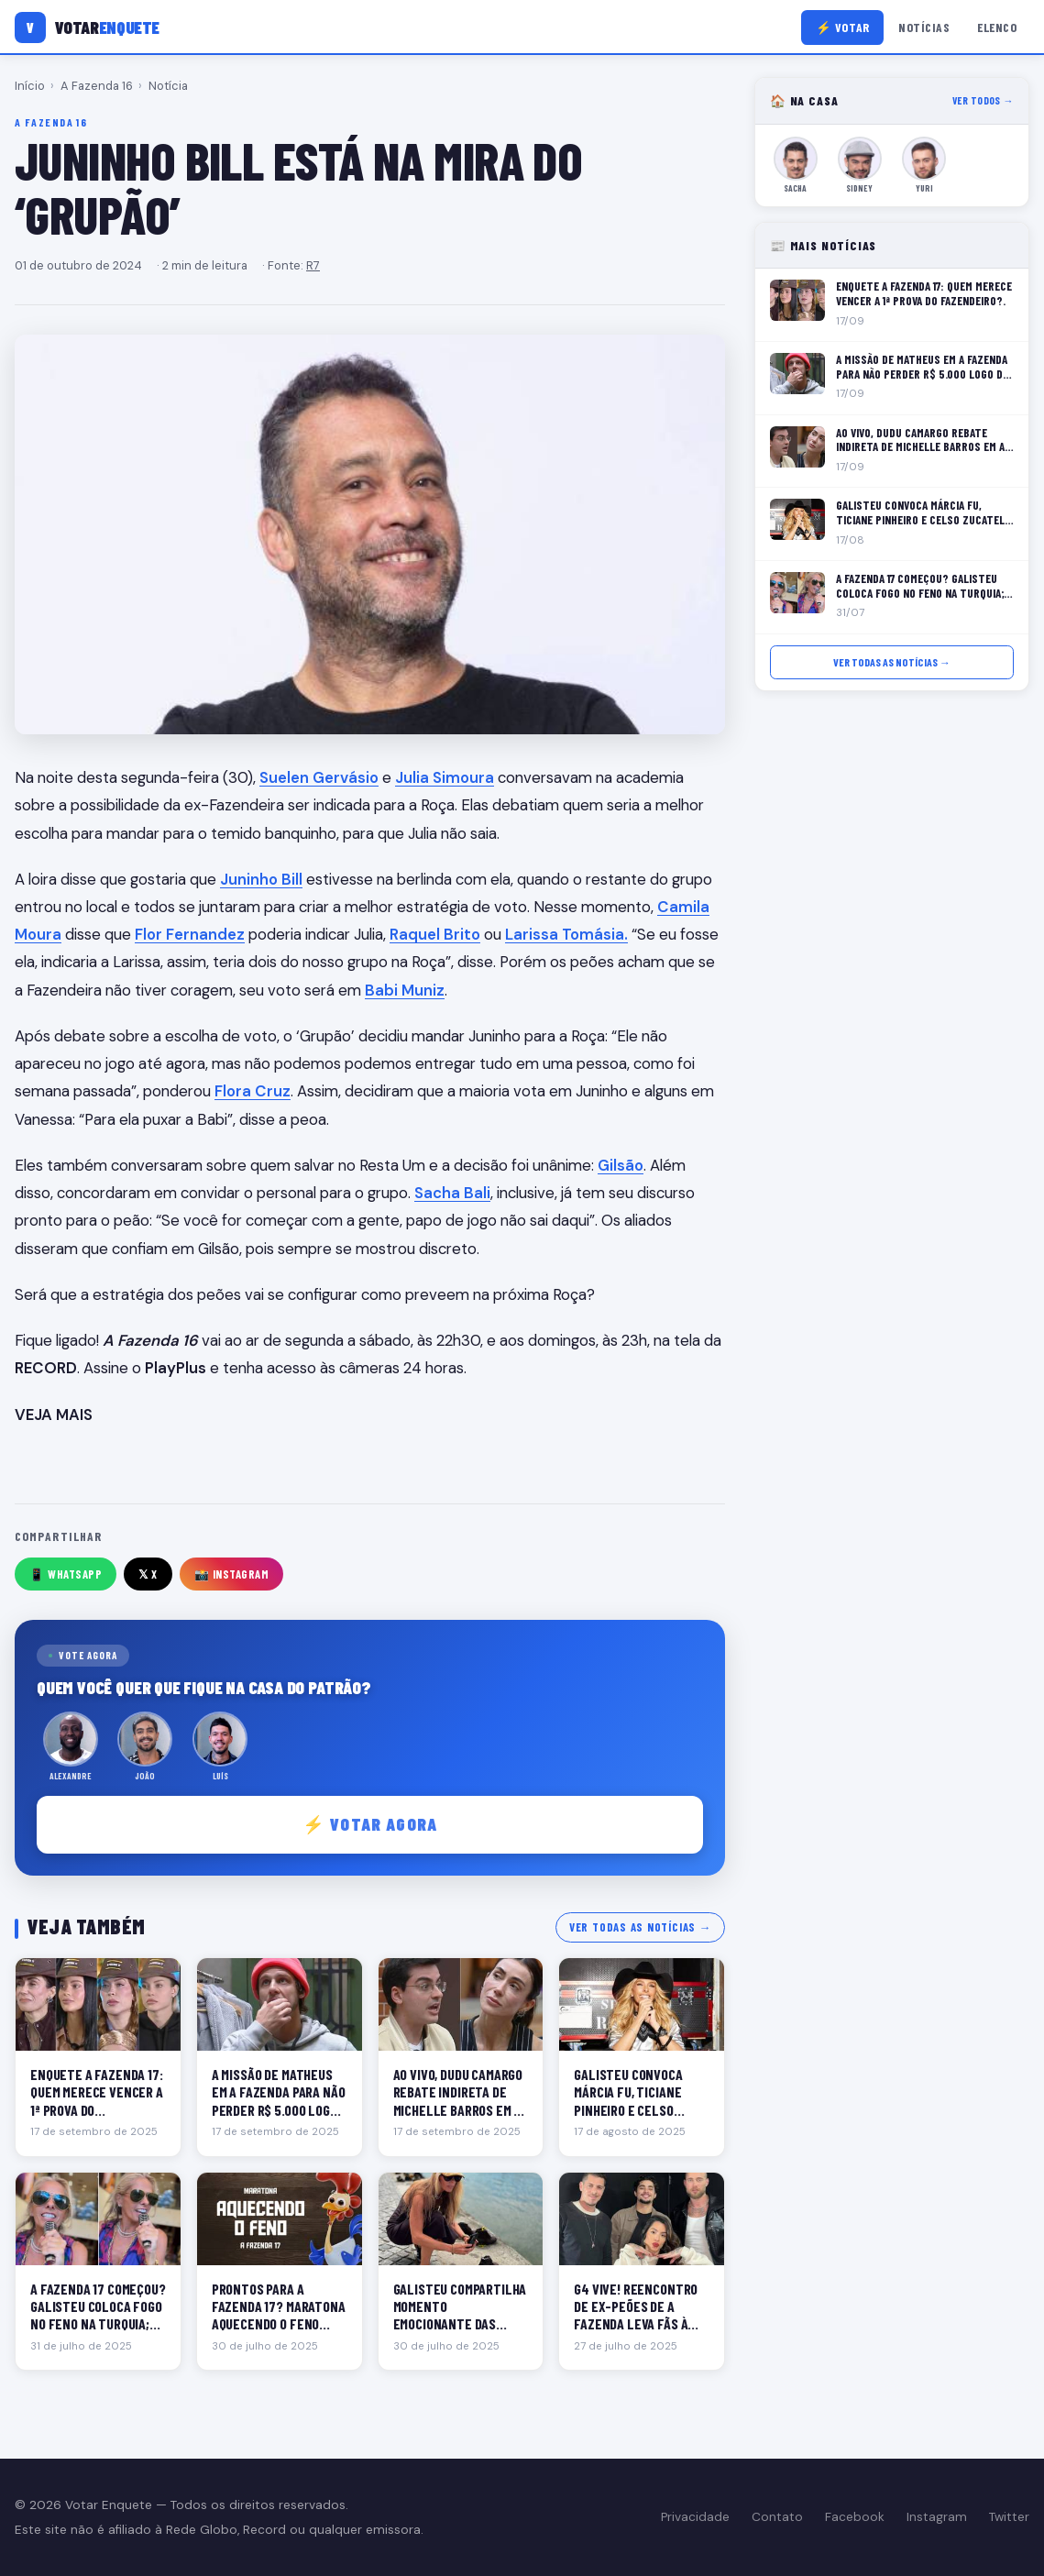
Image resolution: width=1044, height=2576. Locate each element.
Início (30, 86)
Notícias (924, 27)
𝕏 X (148, 1574)
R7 (313, 265)
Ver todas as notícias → (640, 1927)
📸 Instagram (231, 1574)
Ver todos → (983, 100)
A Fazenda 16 (96, 86)
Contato (777, 2517)
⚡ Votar (843, 27)
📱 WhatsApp (65, 1574)
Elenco (997, 27)
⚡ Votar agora (369, 1823)
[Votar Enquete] (87, 27)
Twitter (1009, 2517)
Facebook (855, 2517)
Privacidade (695, 2517)
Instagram (937, 2517)
